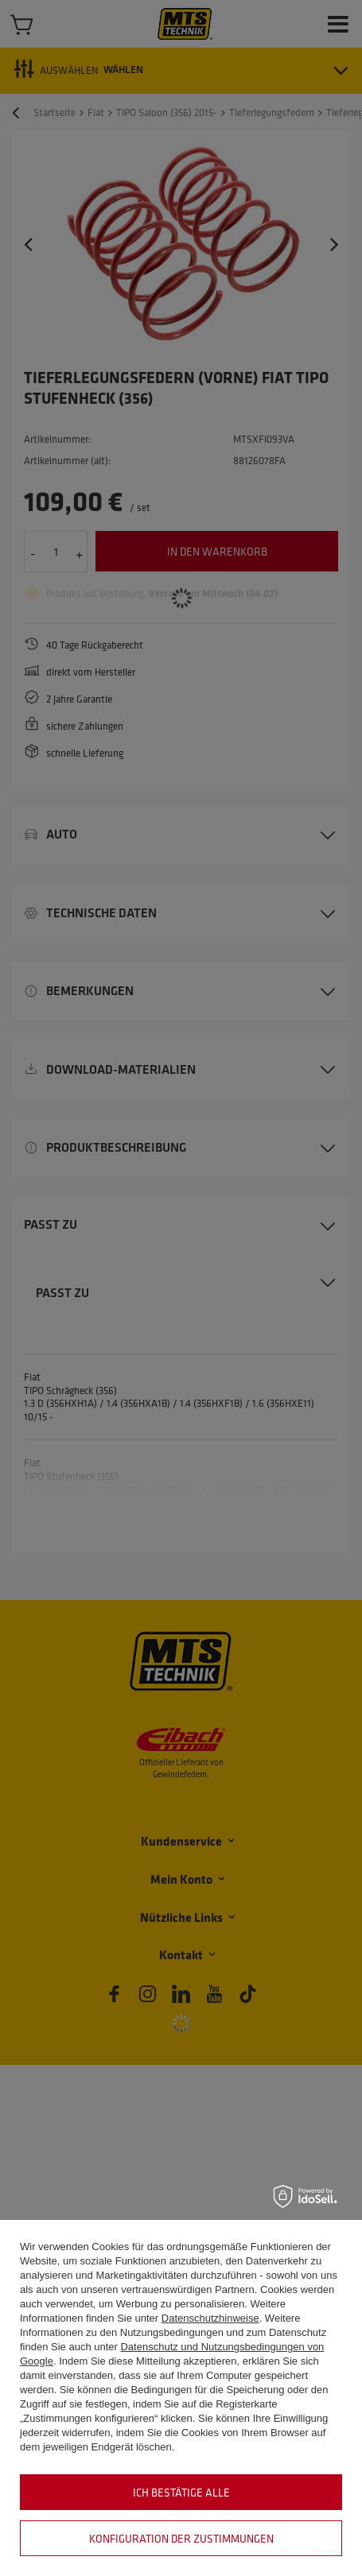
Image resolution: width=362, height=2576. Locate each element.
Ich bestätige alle (181, 2492)
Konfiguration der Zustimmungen (181, 2538)
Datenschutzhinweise (210, 2318)
